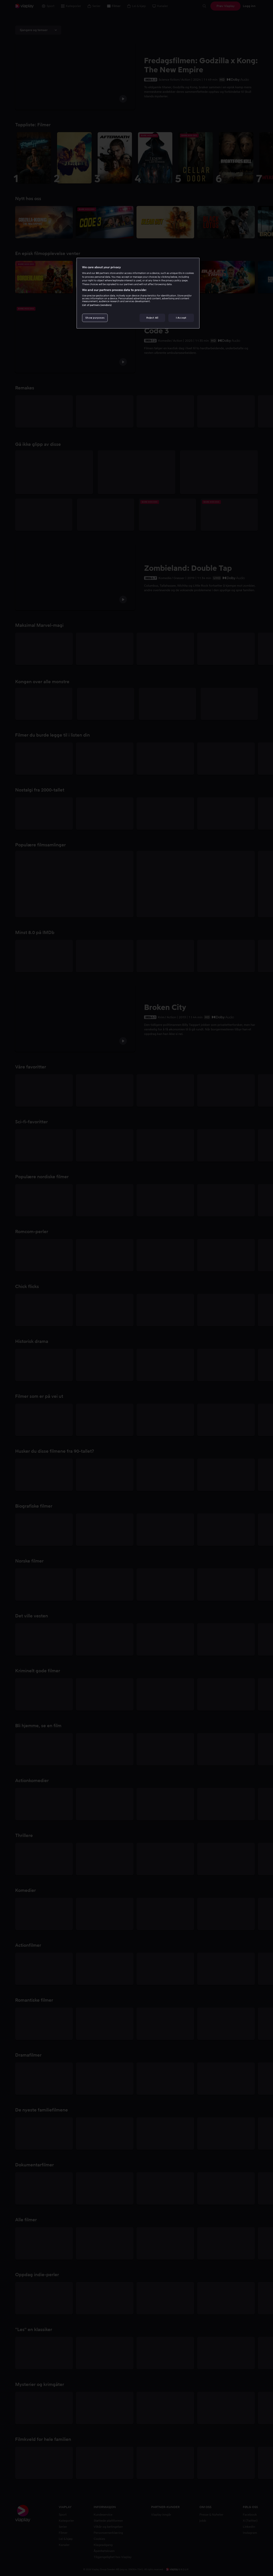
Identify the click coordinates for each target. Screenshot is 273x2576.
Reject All (152, 317)
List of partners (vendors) (97, 305)
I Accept (181, 317)
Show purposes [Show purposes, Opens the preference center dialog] (94, 317)
